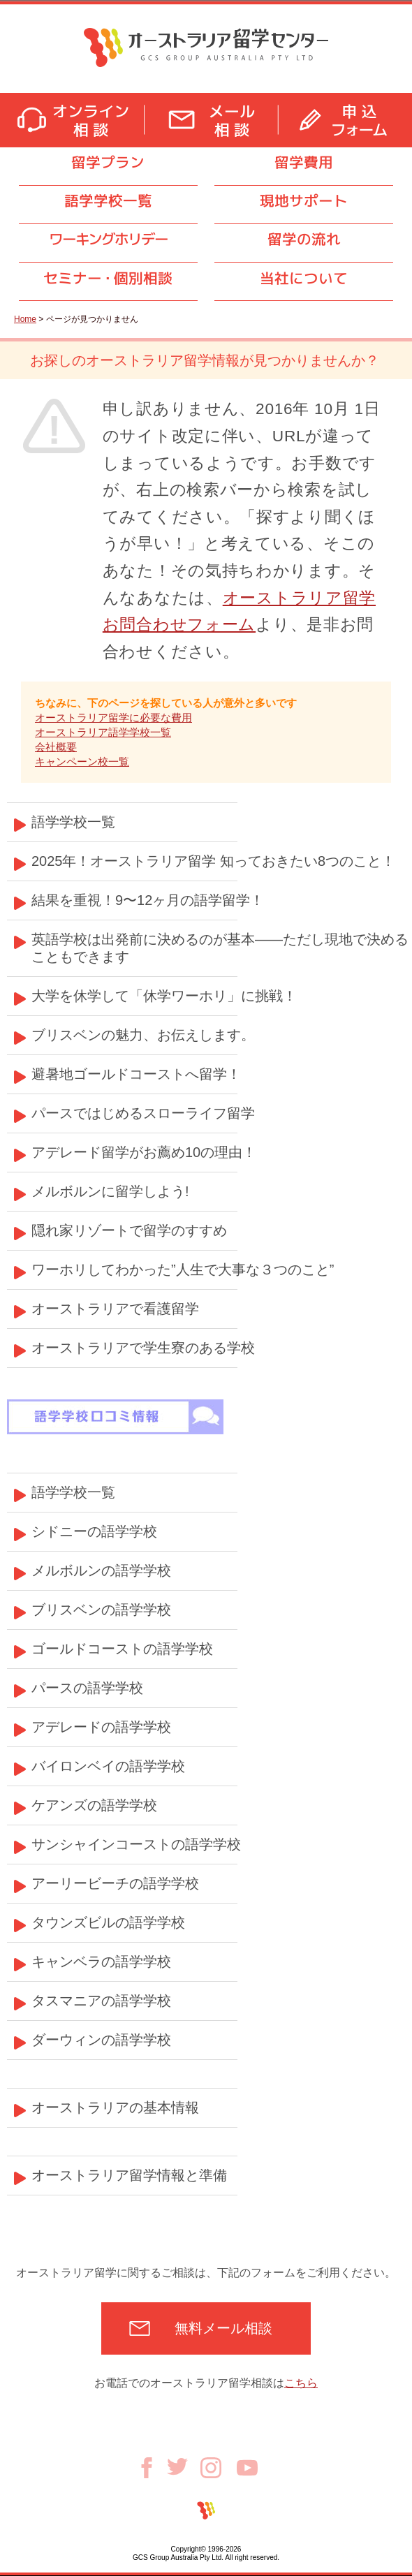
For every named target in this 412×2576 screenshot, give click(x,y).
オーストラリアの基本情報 (115, 2107)
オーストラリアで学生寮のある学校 (143, 1347)
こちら (301, 2383)
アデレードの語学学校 (101, 1727)
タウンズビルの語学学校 (108, 1922)
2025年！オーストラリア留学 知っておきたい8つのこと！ (213, 861)
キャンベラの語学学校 (101, 1961)
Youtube (247, 2467)
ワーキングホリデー (108, 239)
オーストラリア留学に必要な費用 (113, 717)
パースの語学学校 (87, 1687)
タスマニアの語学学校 (101, 2000)
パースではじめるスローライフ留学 (143, 1113)
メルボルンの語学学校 (101, 1570)
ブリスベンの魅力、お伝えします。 (143, 1035)
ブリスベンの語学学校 (101, 1609)
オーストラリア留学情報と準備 (129, 2175)
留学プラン (108, 162)
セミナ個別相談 (107, 278)
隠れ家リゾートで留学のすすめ (129, 1230)
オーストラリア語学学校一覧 (103, 732)
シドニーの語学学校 (94, 1531)
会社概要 (56, 747)
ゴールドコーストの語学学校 (122, 1648)
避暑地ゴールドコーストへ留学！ (136, 1074)
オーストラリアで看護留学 (115, 1308)
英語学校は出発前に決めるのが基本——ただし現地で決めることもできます (220, 948)
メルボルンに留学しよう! (110, 1191)
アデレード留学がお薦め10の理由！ (143, 1152)
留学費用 (303, 162)
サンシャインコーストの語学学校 (136, 1844)
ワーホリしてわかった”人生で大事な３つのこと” (182, 1269)
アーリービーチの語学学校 (115, 1883)
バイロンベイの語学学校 (108, 1766)
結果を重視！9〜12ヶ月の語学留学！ (147, 900)
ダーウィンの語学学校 (101, 2039)
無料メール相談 (223, 2328)
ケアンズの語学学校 (94, 1805)
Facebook (151, 2467)
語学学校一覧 (108, 201)
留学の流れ (304, 239)
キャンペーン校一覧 (82, 761)
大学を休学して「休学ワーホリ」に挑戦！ (164, 995)
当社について (304, 278)
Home (25, 319)
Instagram (218, 2467)
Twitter (183, 2466)
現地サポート (304, 201)
